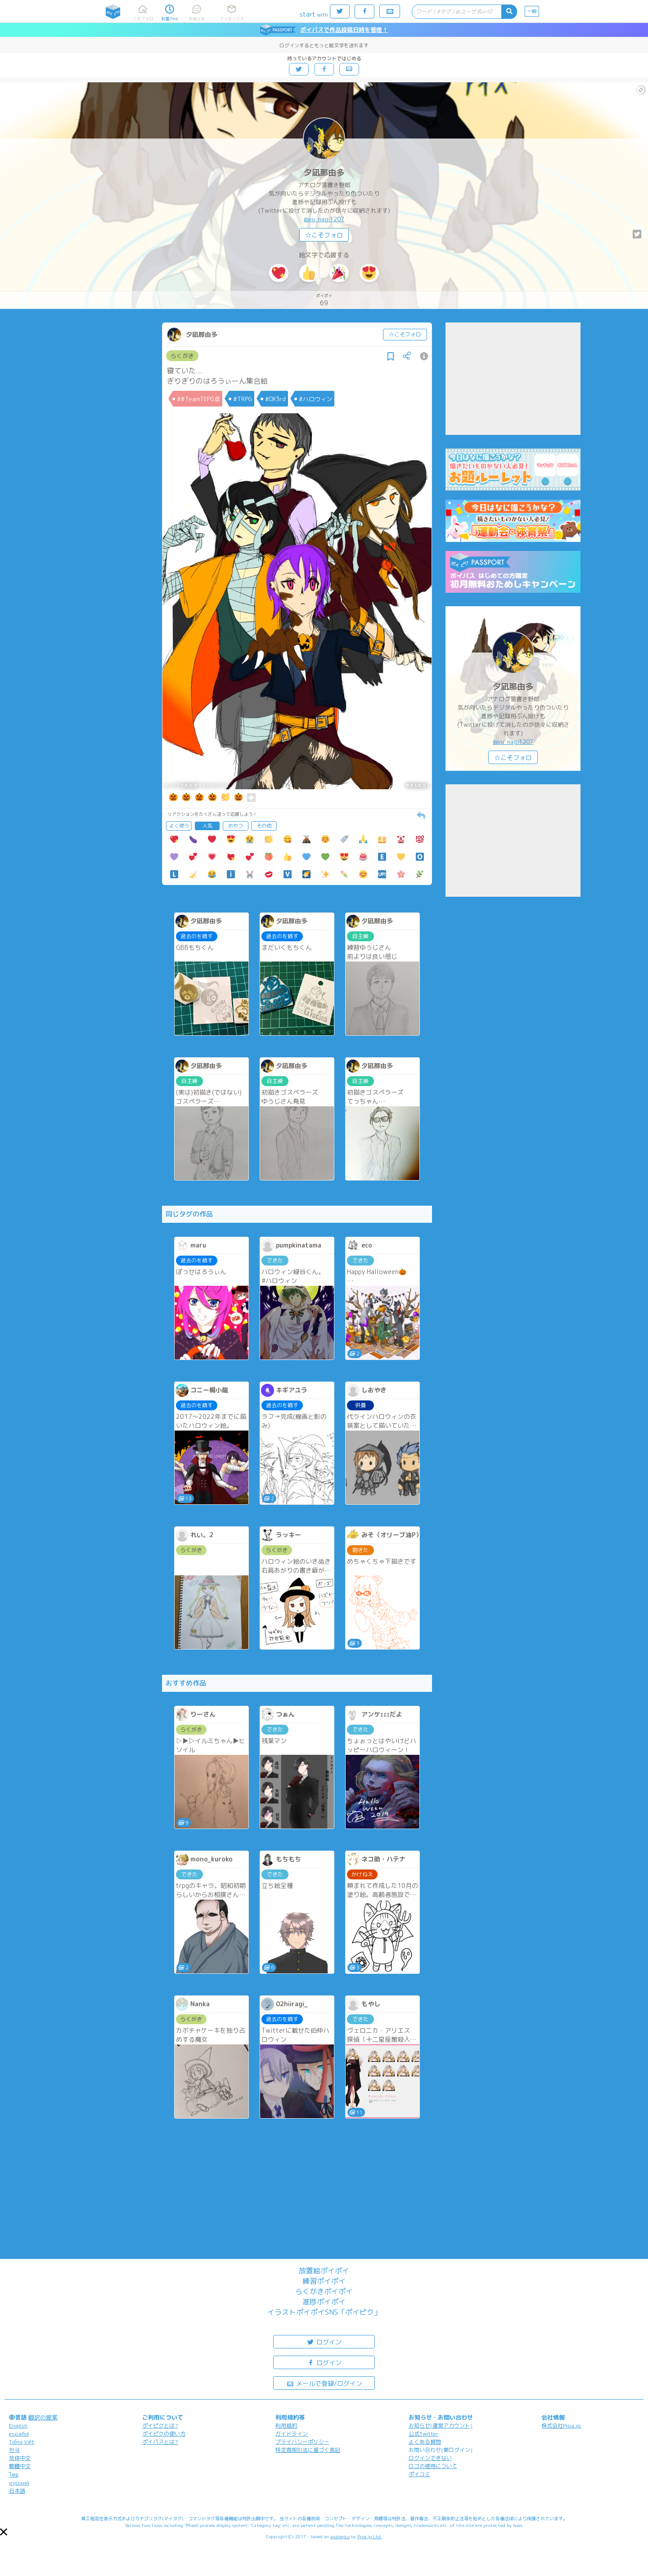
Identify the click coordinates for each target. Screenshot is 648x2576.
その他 (263, 825)
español (19, 2433)
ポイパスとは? (160, 2442)
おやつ (235, 825)
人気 (207, 825)
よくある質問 (425, 2442)
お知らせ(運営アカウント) (440, 2425)
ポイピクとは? (160, 2425)
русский (19, 2483)
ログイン (324, 2341)
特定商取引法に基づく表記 (307, 2450)
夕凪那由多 (324, 172)
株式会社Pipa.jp (561, 2425)
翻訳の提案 (43, 2417)
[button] (3, 2532)
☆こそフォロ (324, 235)
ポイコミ (419, 2474)
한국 (14, 2450)
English (18, 2425)
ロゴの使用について (433, 2466)
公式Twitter (424, 2433)
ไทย (13, 2474)
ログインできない (430, 2458)
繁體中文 (20, 2466)
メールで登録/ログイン (324, 2382)
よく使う (179, 825)
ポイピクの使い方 (163, 2433)
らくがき (182, 356)
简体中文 (20, 2458)
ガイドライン (291, 2433)
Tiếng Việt (21, 2442)
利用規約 (286, 2425)
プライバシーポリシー (302, 2442)
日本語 (17, 2491)
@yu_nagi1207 (324, 219)
